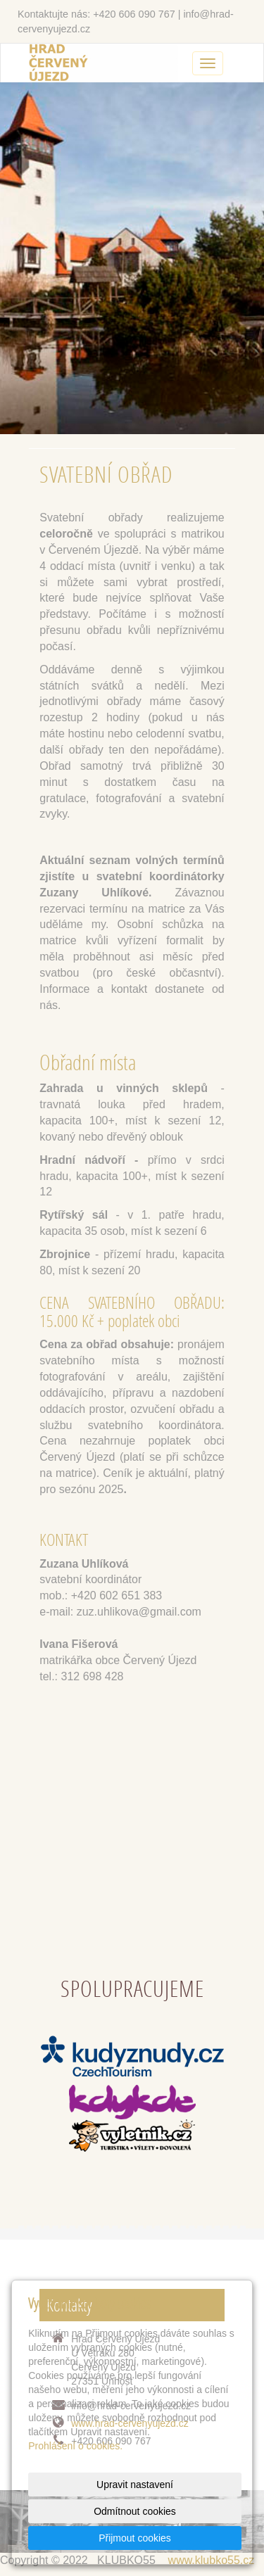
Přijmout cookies (135, 2538)
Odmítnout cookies (135, 2511)
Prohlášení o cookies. (75, 2445)
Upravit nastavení (134, 2484)
